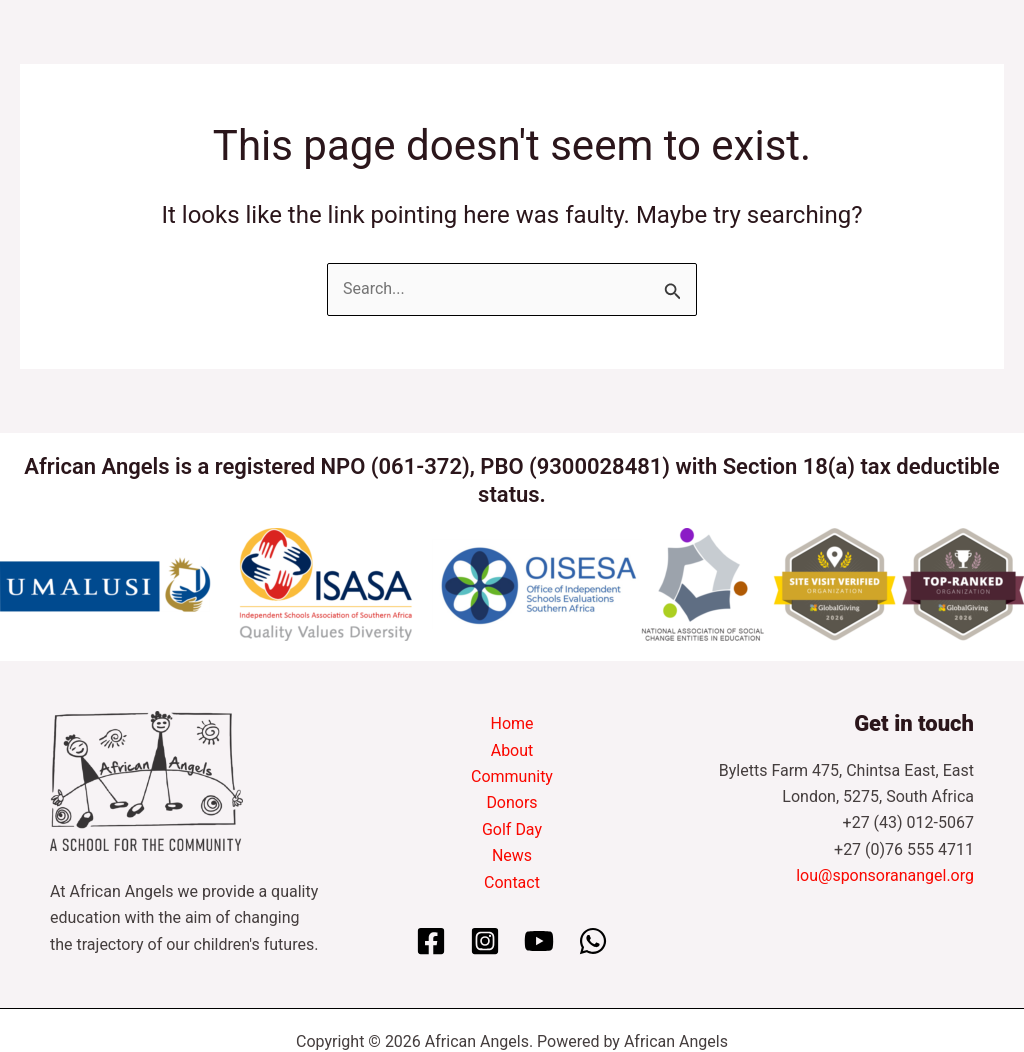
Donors (511, 802)
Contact (512, 882)
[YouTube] (539, 941)
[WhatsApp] (593, 941)
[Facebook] (431, 941)
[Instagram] (485, 941)
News (512, 855)
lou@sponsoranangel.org (885, 875)
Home (511, 723)
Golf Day (512, 829)
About (512, 750)
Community (512, 776)
